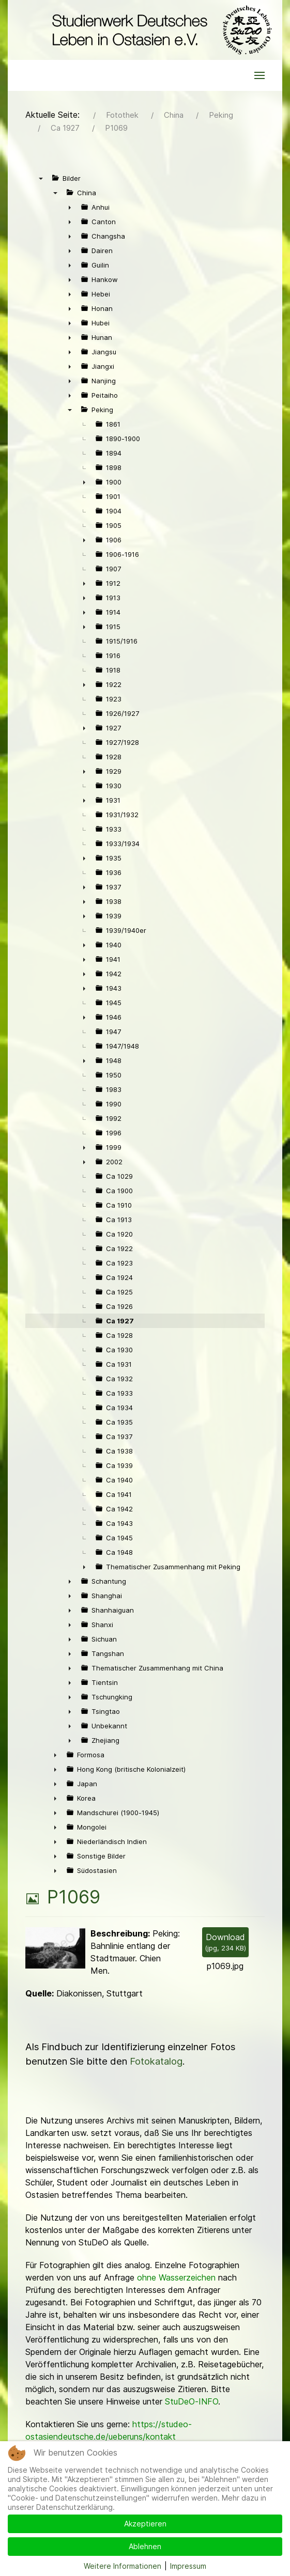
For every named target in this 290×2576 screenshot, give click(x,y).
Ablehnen (145, 2546)
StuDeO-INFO (191, 2401)
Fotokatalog (156, 2061)
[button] (259, 75)
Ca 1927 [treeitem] (120, 1321)
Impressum (188, 2566)
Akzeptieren (145, 2523)
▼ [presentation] (41, 178)
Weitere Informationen (122, 2566)
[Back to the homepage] (159, 30)
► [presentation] (70, 207)
